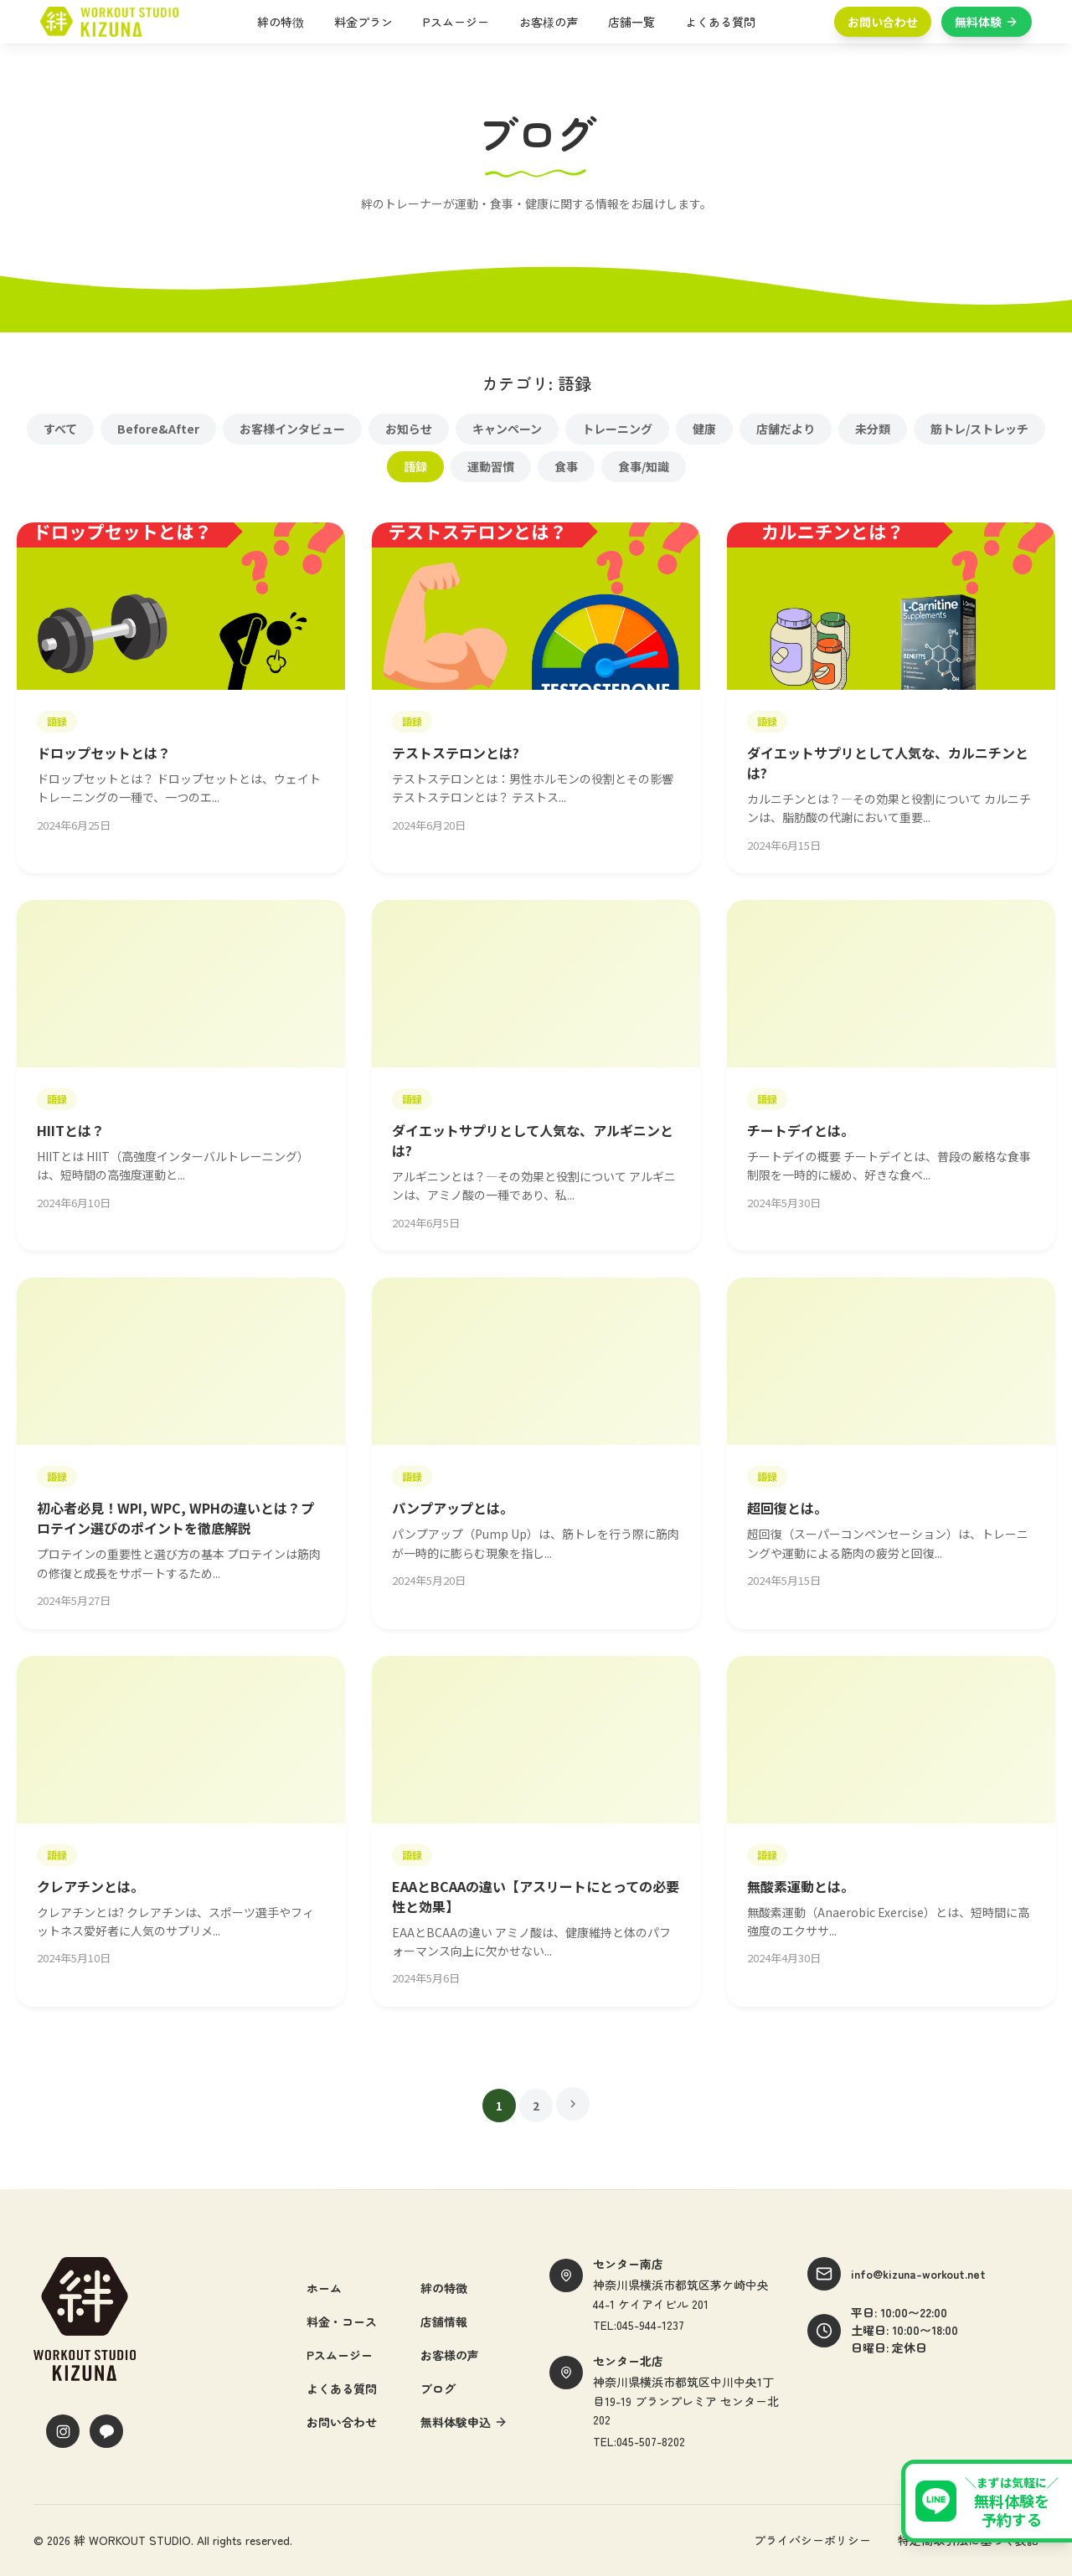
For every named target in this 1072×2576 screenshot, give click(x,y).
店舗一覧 (631, 21)
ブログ (438, 2388)
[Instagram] (63, 2431)
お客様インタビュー (292, 428)
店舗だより (785, 428)
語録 (415, 466)
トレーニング (617, 428)
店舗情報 (443, 2321)
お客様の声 (548, 21)
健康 (704, 428)
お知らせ (408, 428)
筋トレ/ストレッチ (979, 428)
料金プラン (363, 21)
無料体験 (986, 21)
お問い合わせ (883, 21)
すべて (60, 428)
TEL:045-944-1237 (638, 2324)
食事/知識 (643, 466)
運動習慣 (490, 466)
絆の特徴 (280, 21)
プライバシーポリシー (812, 2540)
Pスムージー (456, 21)
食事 (566, 466)
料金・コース (342, 2321)
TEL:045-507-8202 (639, 2441)
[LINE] (106, 2431)
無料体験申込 (464, 2422)
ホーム (324, 2288)
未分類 (872, 428)
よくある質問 (720, 21)
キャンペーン (507, 428)
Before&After (158, 428)
